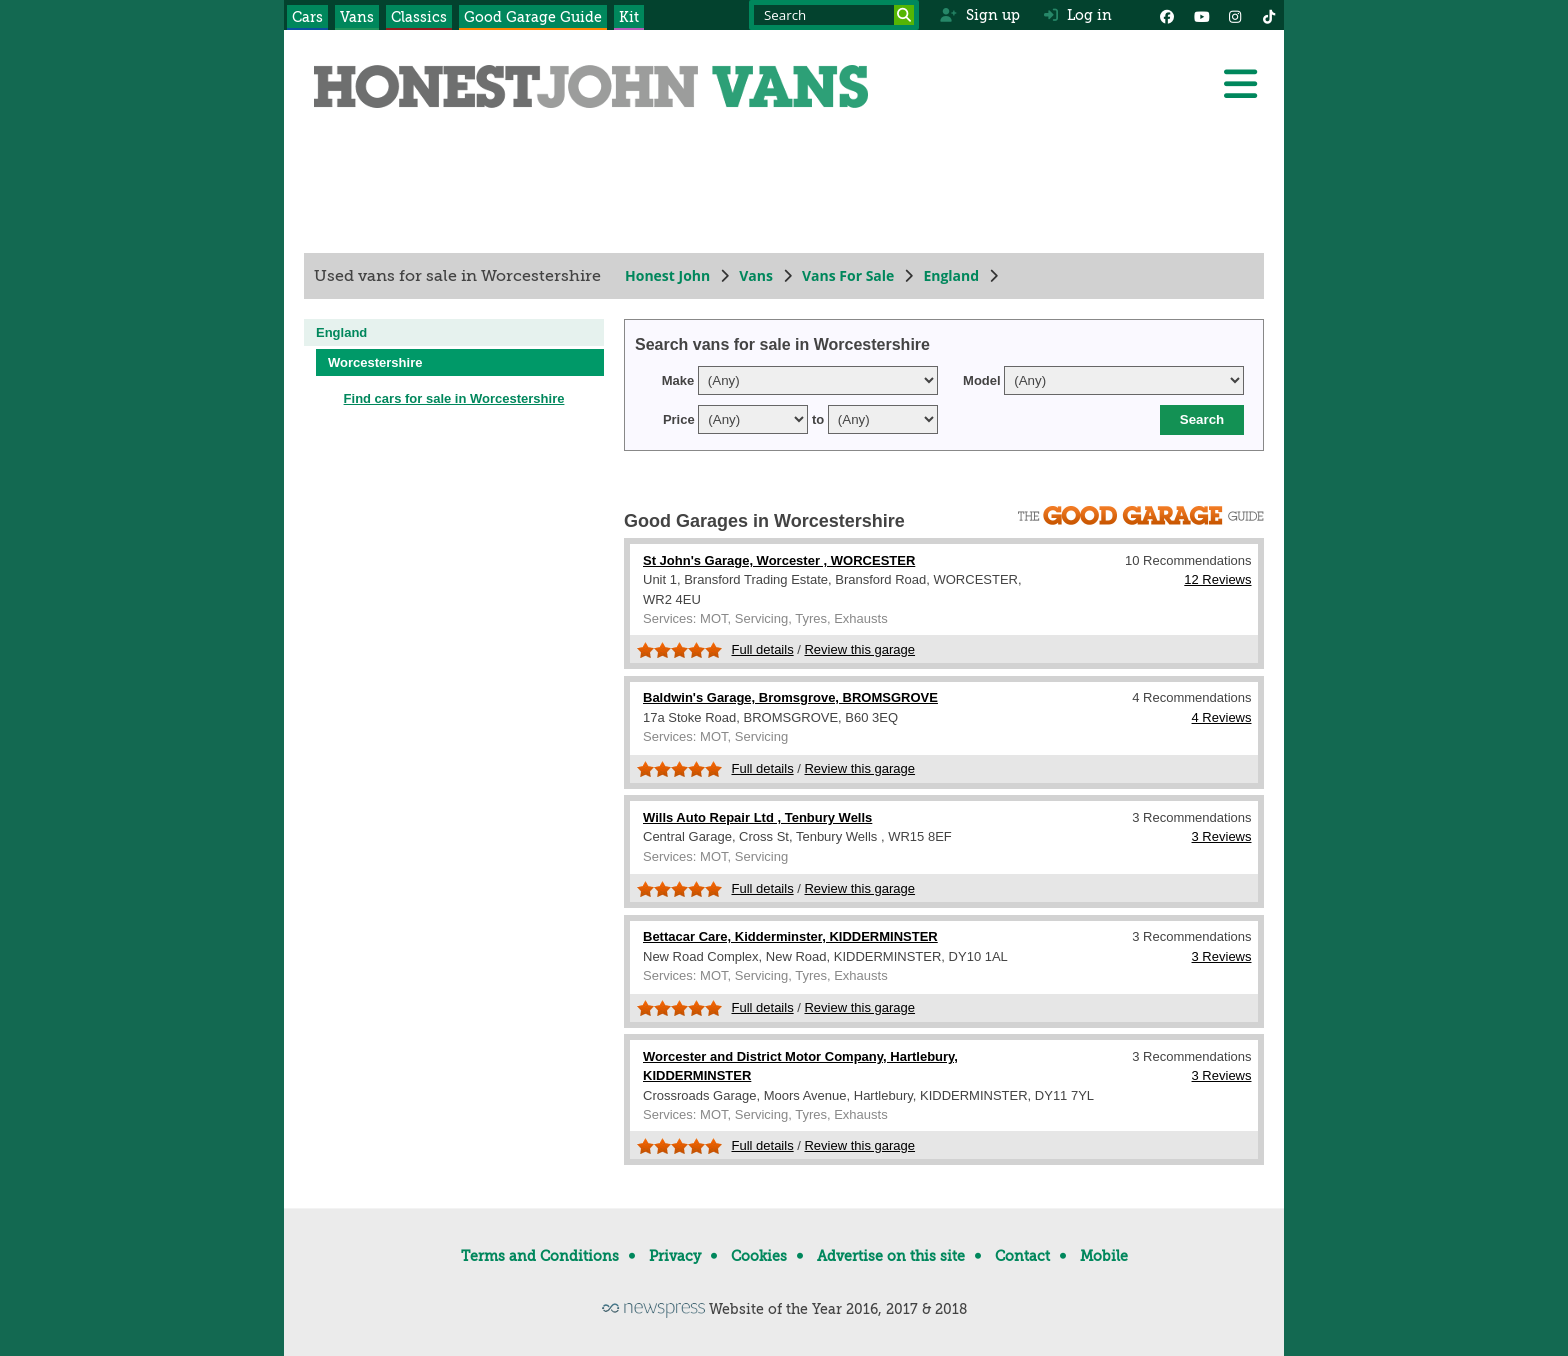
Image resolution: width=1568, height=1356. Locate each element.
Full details (763, 649)
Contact (1022, 1256)
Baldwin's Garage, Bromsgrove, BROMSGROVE (790, 697)
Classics (419, 17)
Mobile (1104, 1256)
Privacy (675, 1256)
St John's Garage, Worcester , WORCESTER (779, 560)
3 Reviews (1222, 836)
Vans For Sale (848, 275)
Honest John (667, 275)
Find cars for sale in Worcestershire (454, 398)
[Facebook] (1167, 15)
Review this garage (859, 649)
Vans (357, 17)
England (951, 275)
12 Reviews (1217, 579)
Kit (629, 17)
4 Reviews (1222, 717)
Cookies (759, 1256)
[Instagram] (1235, 15)
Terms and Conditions (540, 1256)
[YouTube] (1201, 15)
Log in (1078, 15)
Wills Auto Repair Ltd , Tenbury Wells (757, 817)
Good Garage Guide (533, 17)
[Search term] (834, 15)
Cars (307, 17)
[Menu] (1240, 84)
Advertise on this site (891, 1256)
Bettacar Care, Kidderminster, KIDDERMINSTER (790, 936)
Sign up (979, 15)
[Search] (904, 15)
